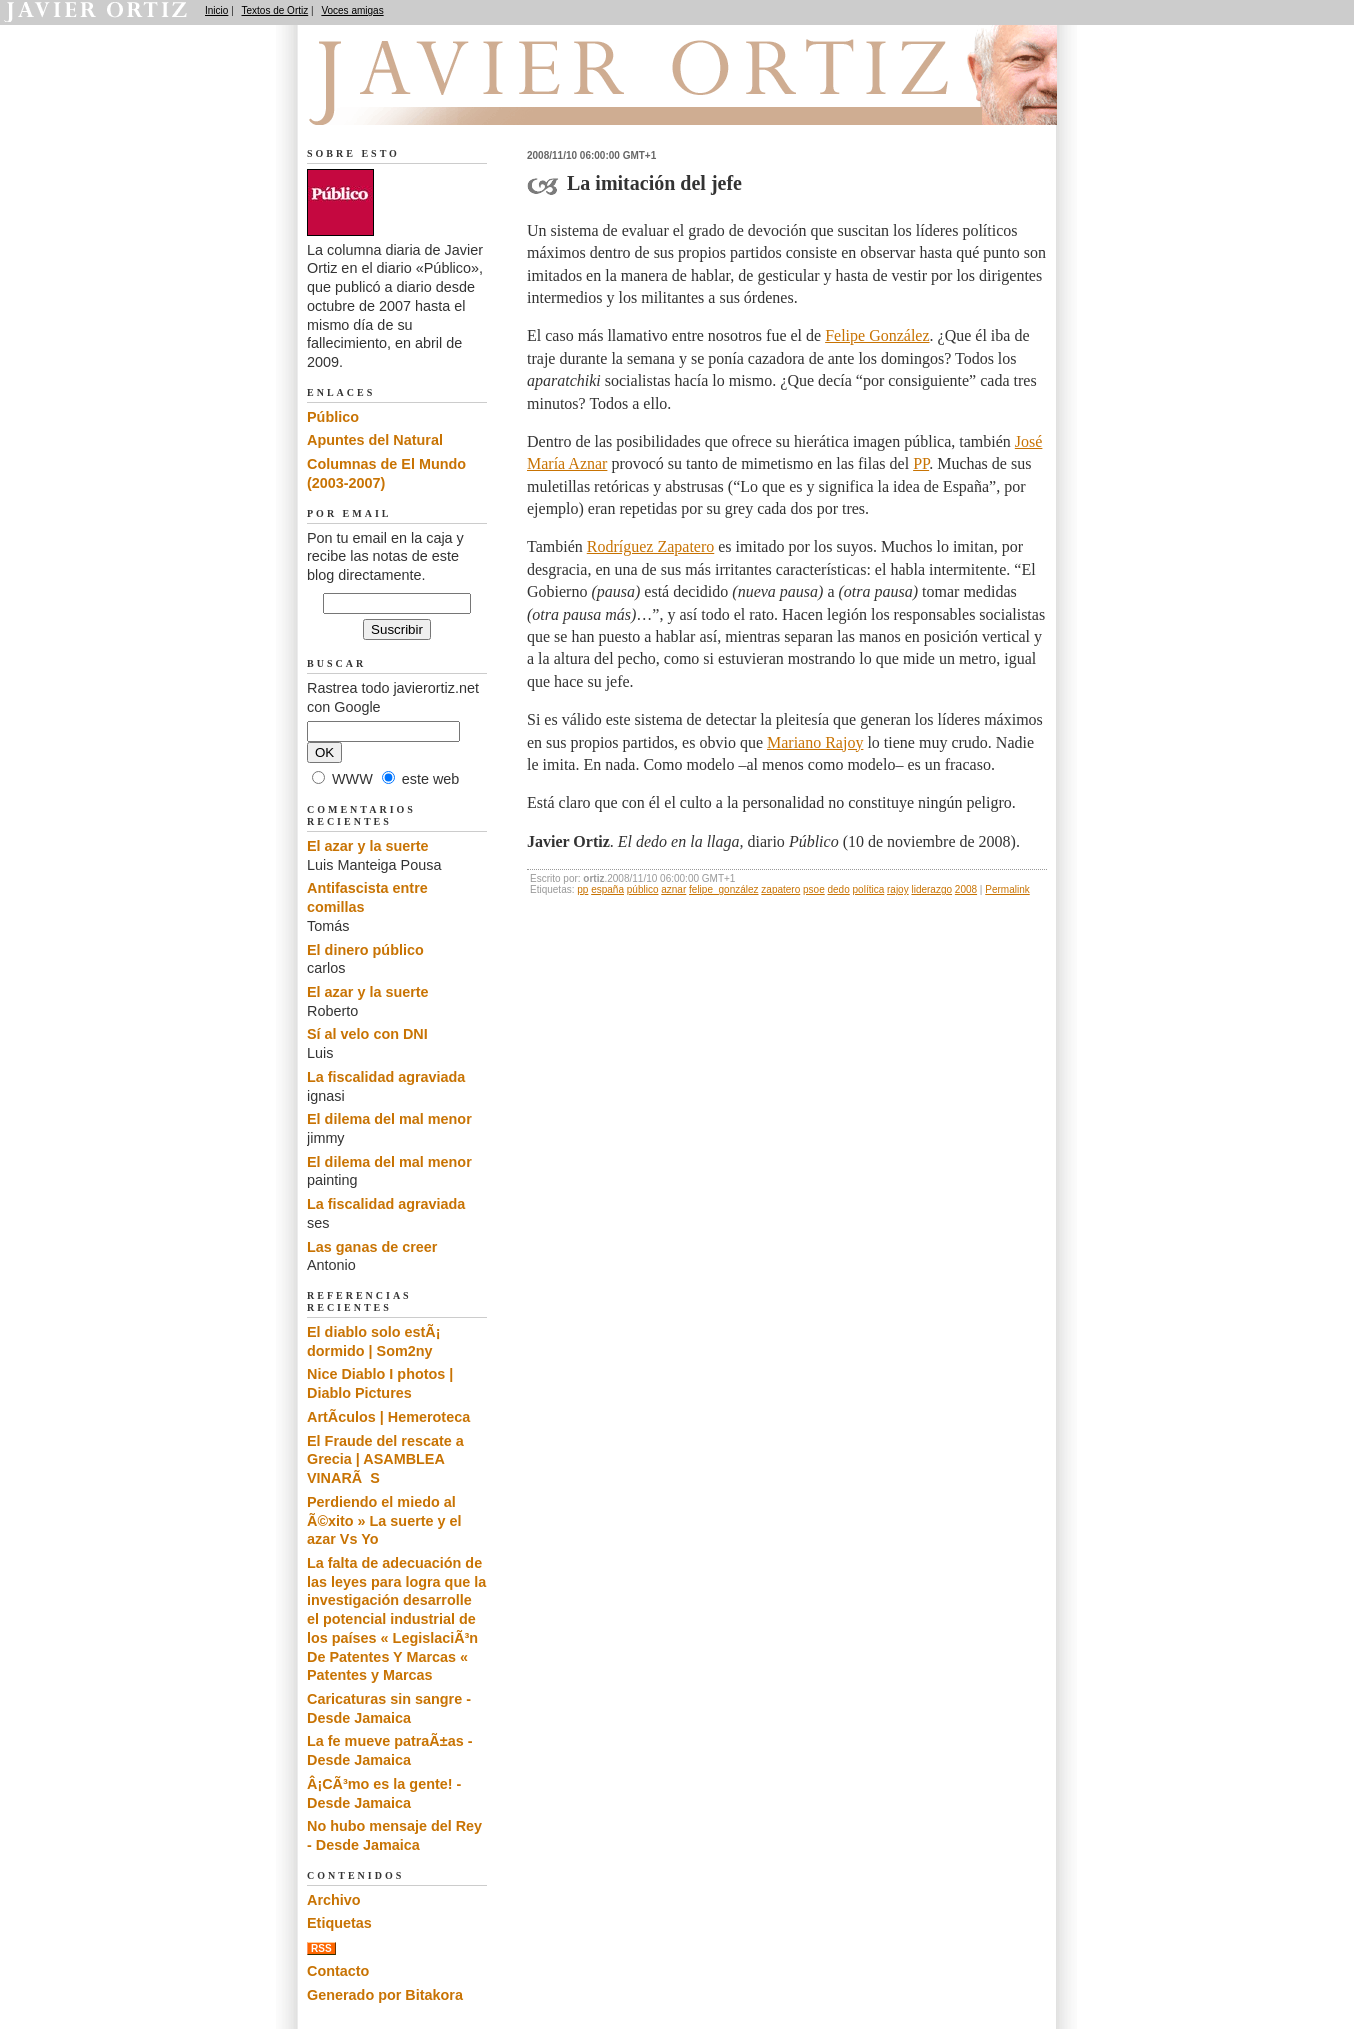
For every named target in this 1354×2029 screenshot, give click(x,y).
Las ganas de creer (372, 1247)
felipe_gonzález (724, 889)
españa (607, 889)
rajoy (898, 889)
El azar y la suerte (368, 846)
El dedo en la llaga (417, 101)
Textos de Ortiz (275, 10)
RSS (321, 1948)
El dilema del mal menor (389, 1119)
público (643, 889)
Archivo (334, 1900)
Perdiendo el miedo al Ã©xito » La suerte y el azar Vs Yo (384, 1520)
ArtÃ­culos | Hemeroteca (388, 1417)
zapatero (780, 889)
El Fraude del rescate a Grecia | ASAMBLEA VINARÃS (385, 1459)
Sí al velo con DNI (367, 1034)
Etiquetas (339, 1923)
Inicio (216, 10)
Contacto (338, 1971)
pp (582, 889)
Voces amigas (352, 10)
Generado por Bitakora (385, 1995)
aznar (673, 889)
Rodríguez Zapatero (651, 546)
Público (333, 417)
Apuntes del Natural (375, 440)
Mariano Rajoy (815, 742)
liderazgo (931, 889)
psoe (814, 889)
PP (921, 463)
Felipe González (877, 335)
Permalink (1007, 889)
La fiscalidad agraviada (386, 1077)
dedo (839, 889)
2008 (966, 889)
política (869, 889)
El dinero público (365, 950)
